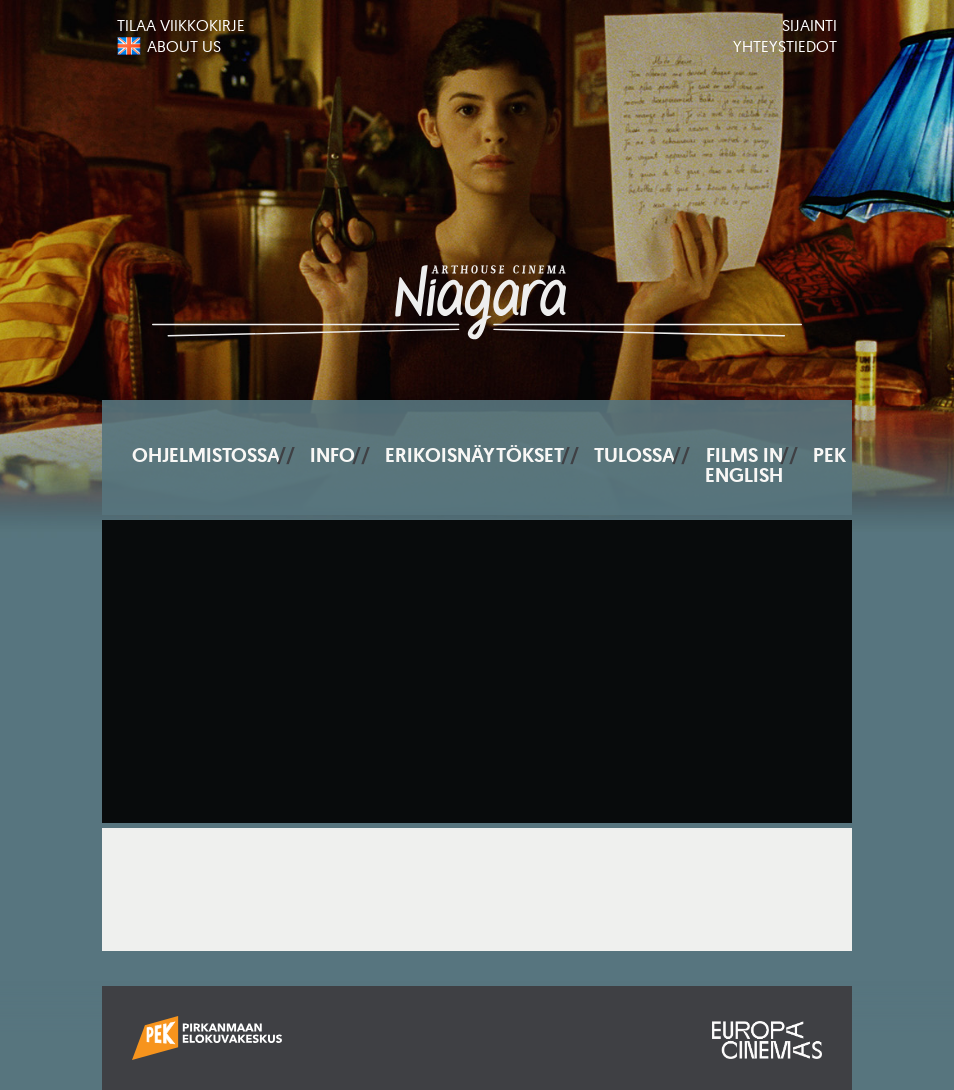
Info (332, 455)
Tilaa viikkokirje (181, 25)
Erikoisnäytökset (474, 455)
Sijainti (809, 25)
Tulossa (634, 455)
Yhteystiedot (785, 46)
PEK (829, 455)
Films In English (744, 465)
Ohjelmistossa (206, 455)
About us (184, 46)
